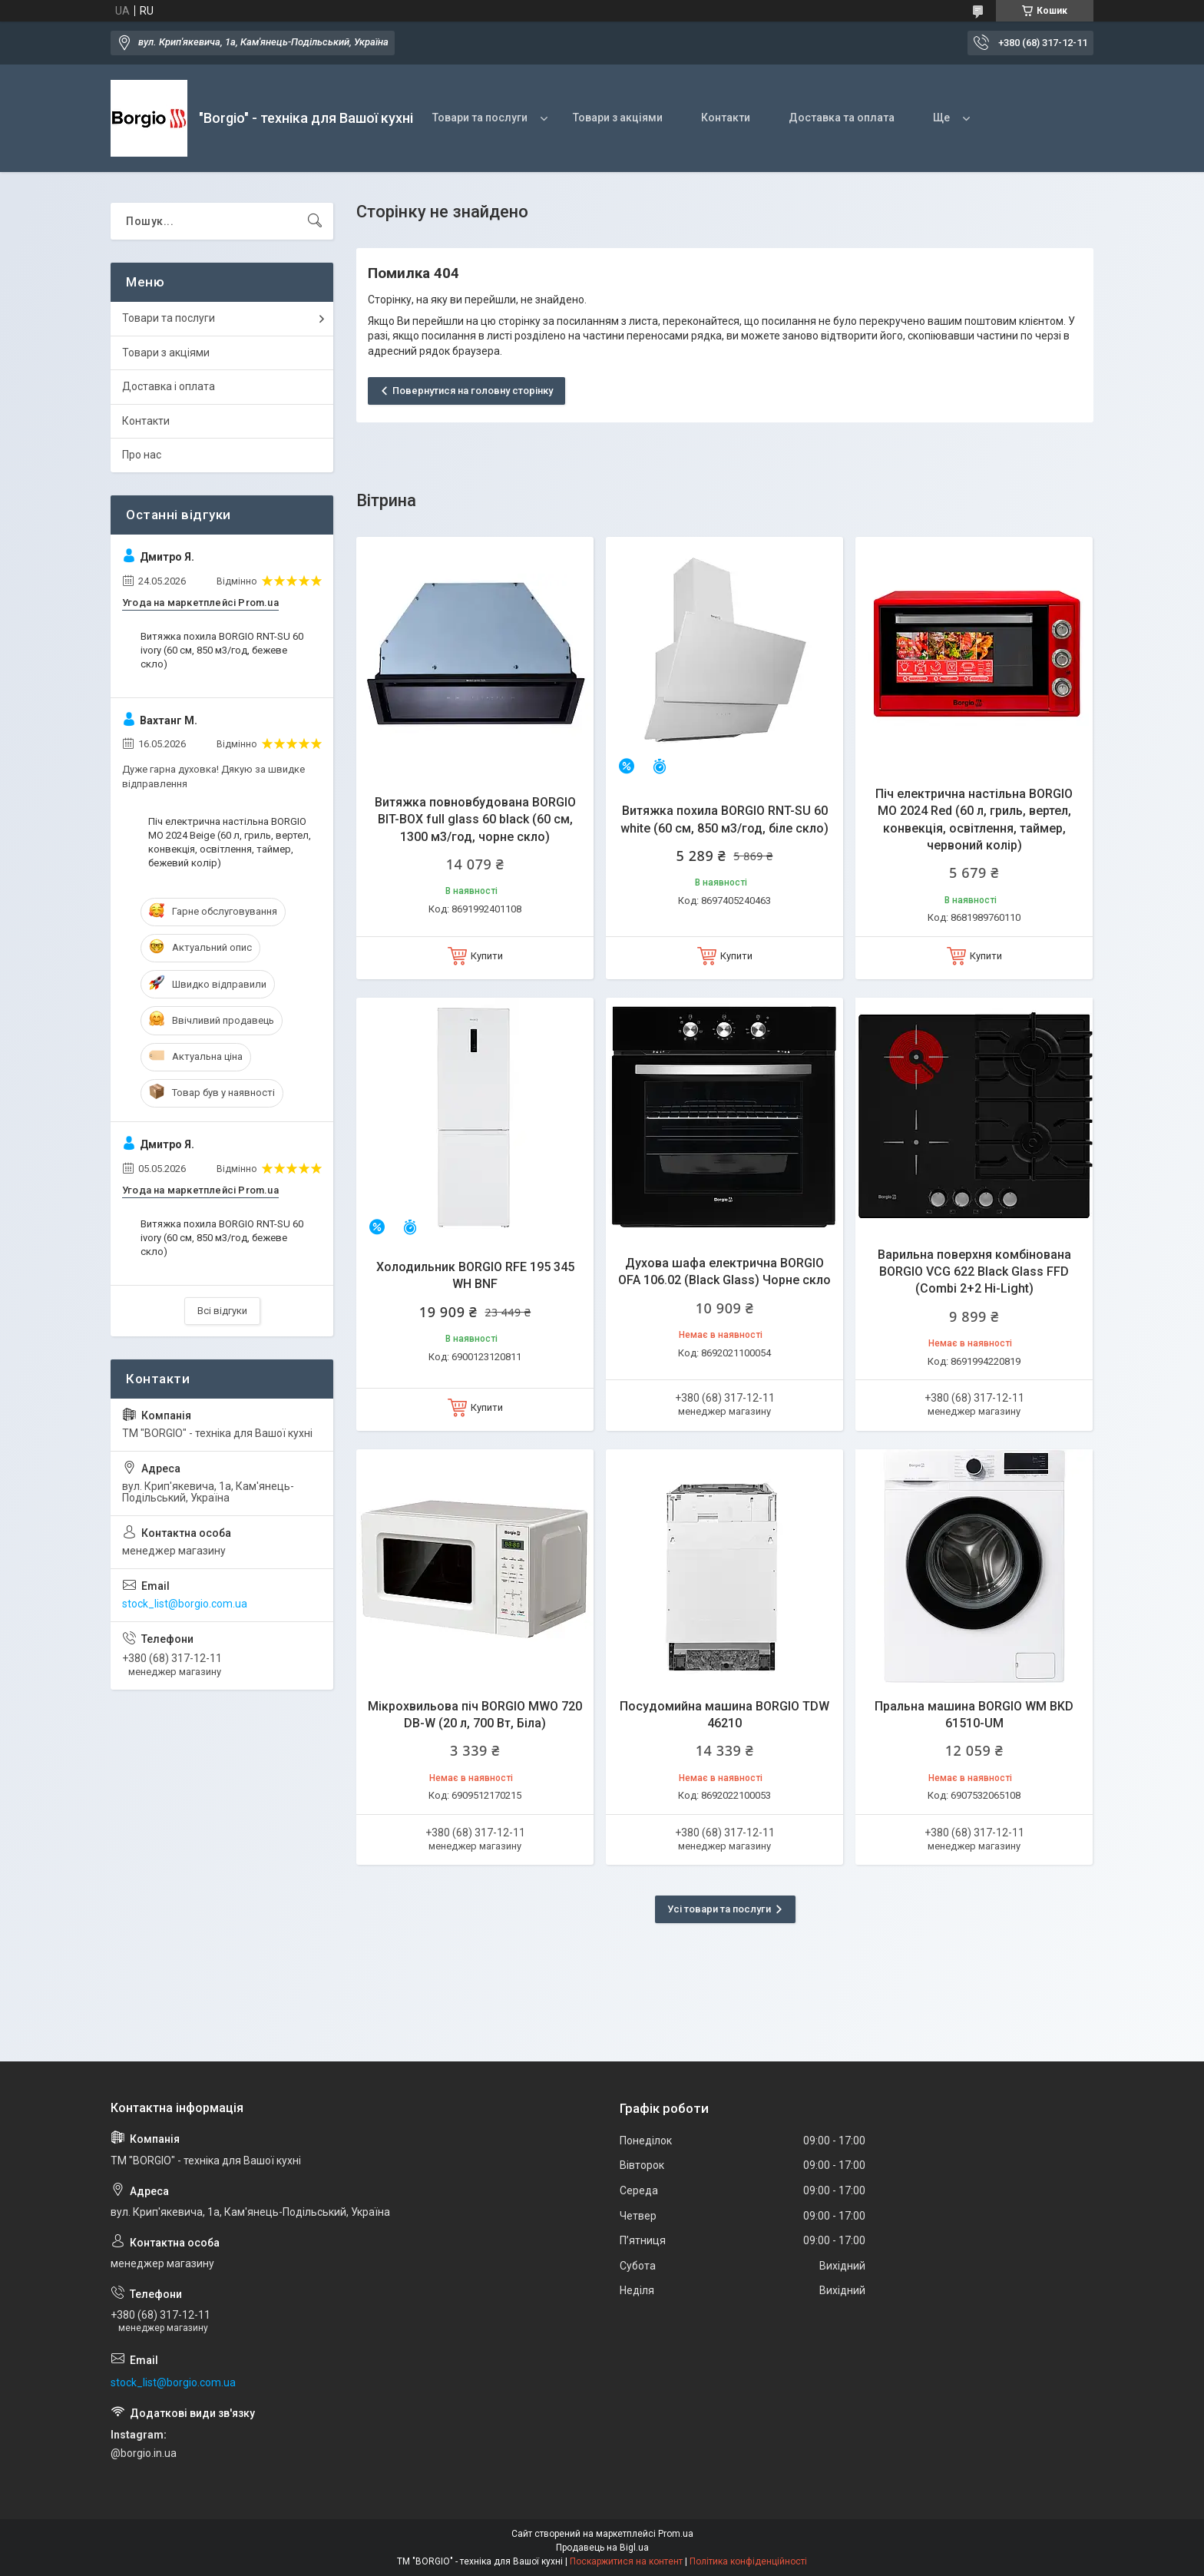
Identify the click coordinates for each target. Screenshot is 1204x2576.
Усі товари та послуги (719, 1909)
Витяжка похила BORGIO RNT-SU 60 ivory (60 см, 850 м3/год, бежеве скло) (222, 650)
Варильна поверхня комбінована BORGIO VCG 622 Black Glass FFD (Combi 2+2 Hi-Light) (974, 1271)
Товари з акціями (618, 117)
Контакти (725, 117)
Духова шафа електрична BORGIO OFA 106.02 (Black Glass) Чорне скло (724, 1271)
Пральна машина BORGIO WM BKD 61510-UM (974, 1714)
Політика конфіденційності (748, 2561)
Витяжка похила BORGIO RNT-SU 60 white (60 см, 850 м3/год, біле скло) (724, 819)
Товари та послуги (480, 117)
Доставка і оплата (168, 386)
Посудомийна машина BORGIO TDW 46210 (724, 1714)
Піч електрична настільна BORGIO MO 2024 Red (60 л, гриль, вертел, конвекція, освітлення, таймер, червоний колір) (974, 819)
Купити (487, 956)
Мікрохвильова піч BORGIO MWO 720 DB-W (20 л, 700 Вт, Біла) (475, 1714)
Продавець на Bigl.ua (602, 2547)
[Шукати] (314, 221)
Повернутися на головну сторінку (472, 390)
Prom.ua (675, 2533)
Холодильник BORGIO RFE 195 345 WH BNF (475, 1275)
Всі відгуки (222, 1310)
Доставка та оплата (842, 117)
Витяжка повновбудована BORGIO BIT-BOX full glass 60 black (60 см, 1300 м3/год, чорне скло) (475, 819)
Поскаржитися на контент (626, 2561)
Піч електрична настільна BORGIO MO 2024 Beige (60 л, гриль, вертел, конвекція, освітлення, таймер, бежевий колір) (229, 842)
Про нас (141, 455)
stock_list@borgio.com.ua (184, 1604)
